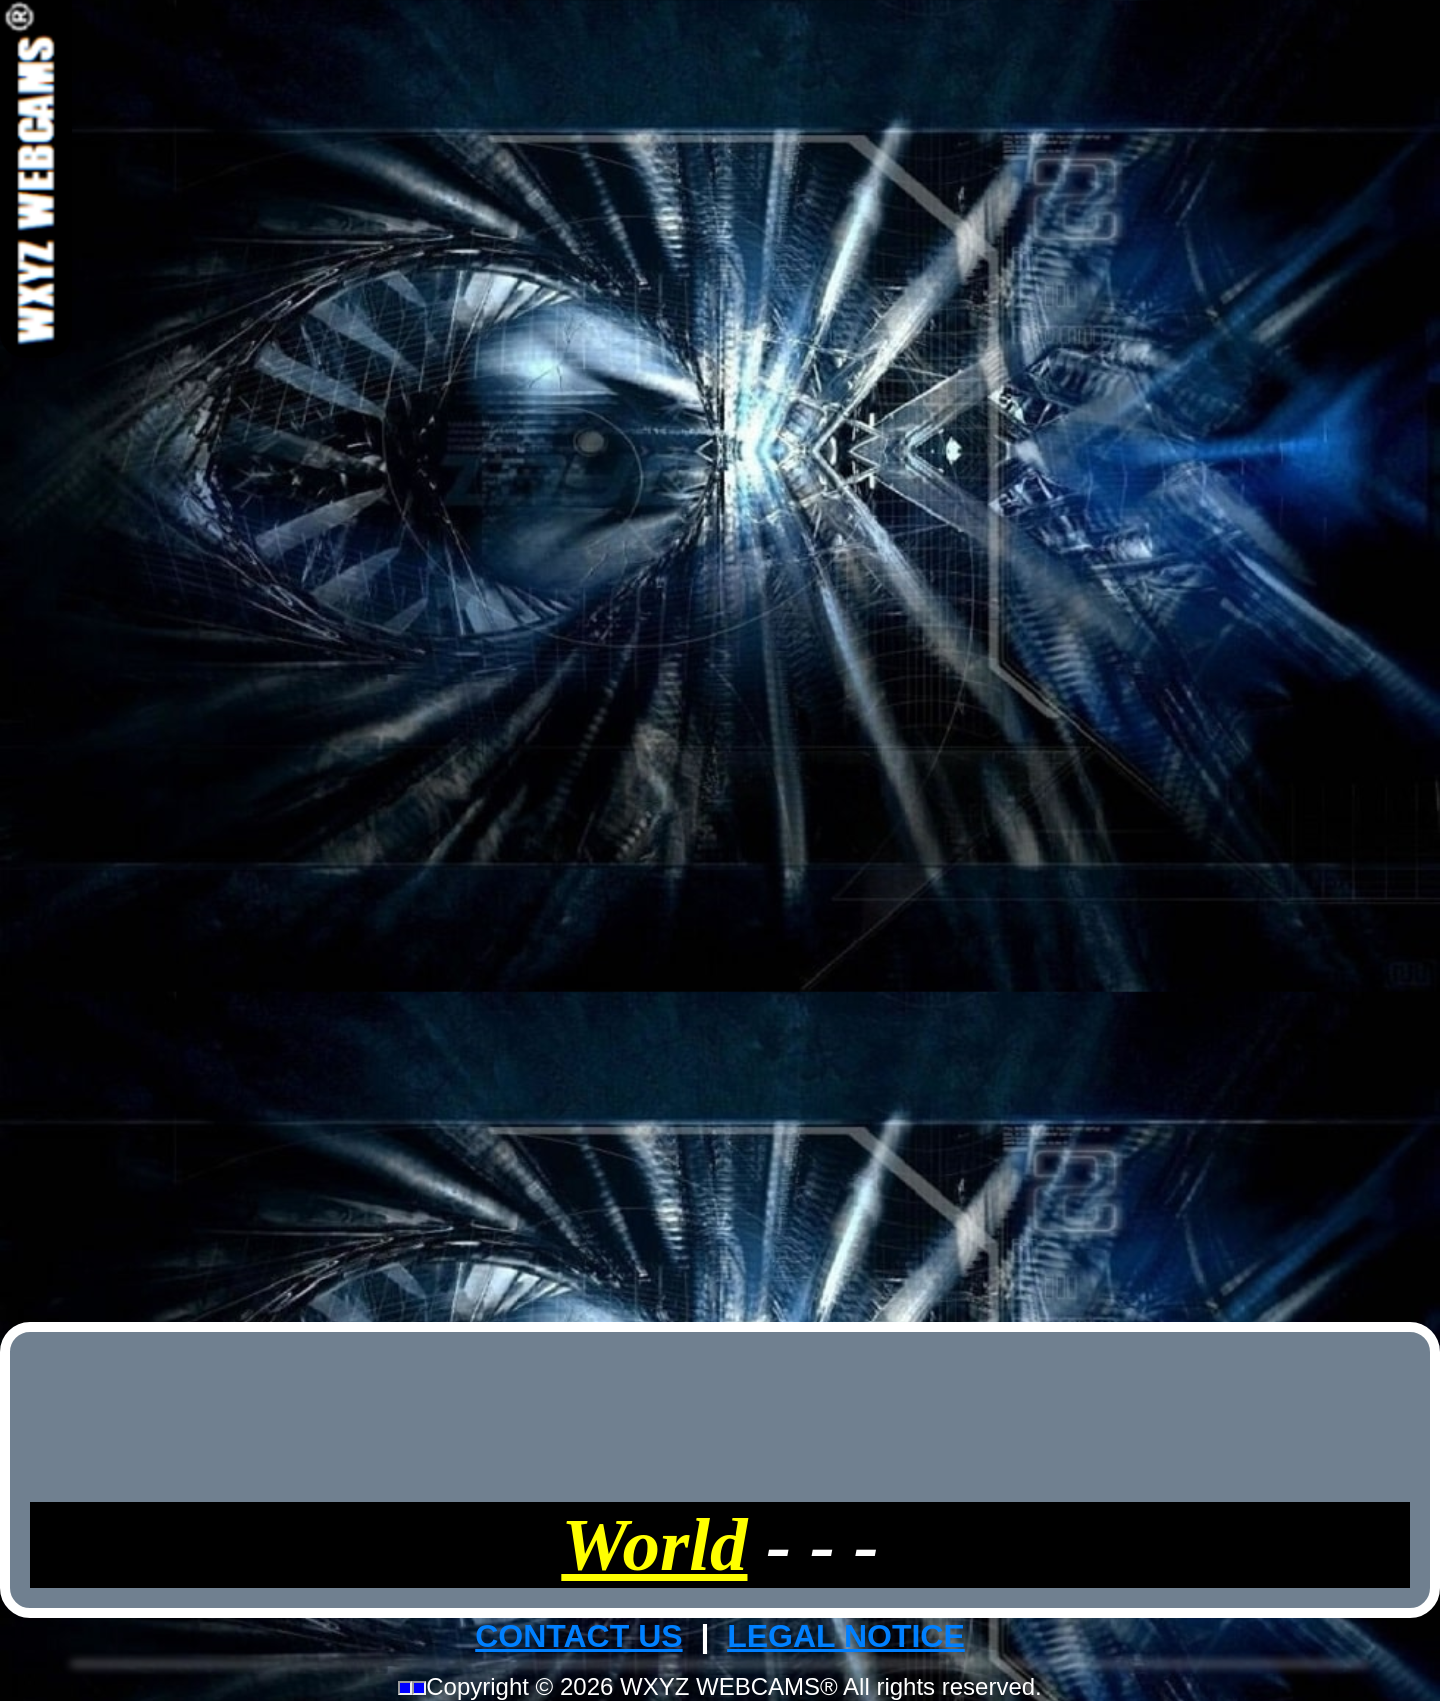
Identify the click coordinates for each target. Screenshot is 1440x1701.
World (654, 1544)
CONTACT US (578, 1636)
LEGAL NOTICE (846, 1636)
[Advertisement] (720, 658)
